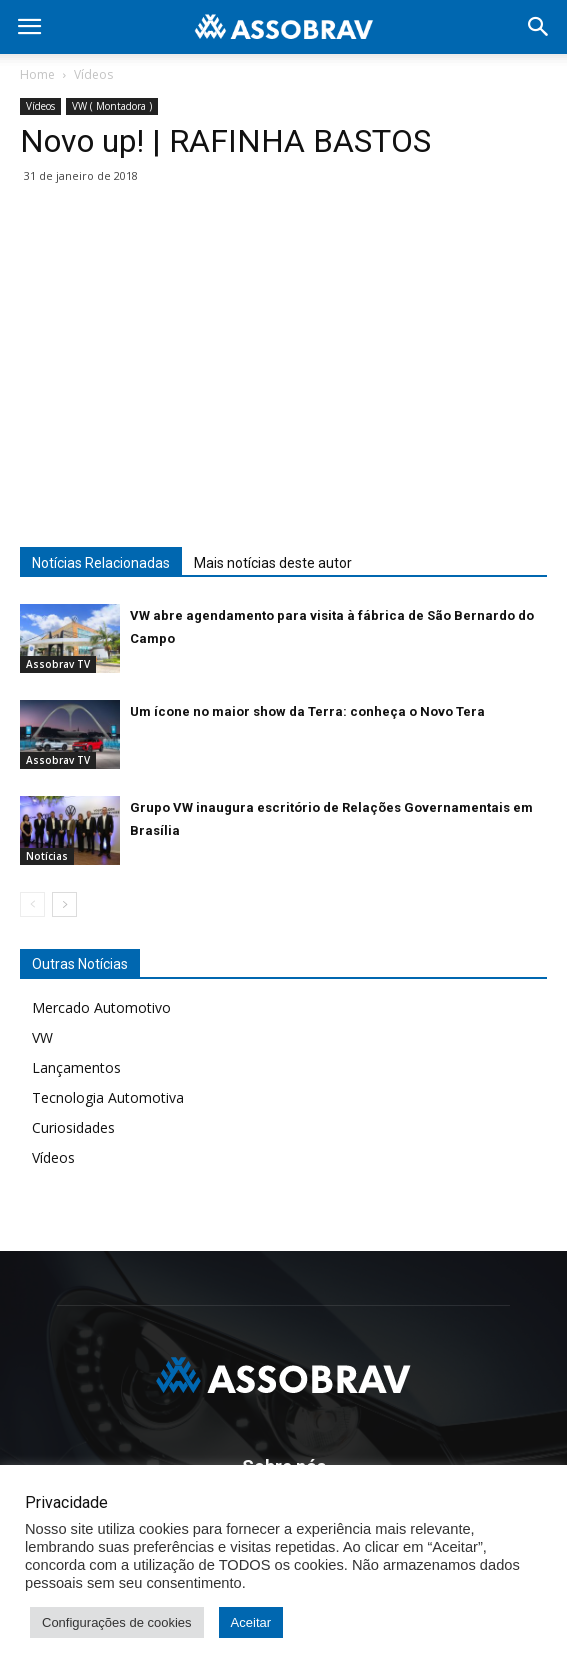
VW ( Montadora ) (112, 106)
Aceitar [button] (251, 1622)
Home (37, 74)
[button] (539, 27)
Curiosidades (73, 1127)
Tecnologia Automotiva (108, 1097)
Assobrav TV (58, 664)
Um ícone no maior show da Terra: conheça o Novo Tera (307, 711)
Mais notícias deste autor (273, 563)
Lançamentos (76, 1067)
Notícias (47, 856)
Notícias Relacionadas (101, 563)
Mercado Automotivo (101, 1007)
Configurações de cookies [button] (117, 1622)
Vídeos (93, 74)
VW (42, 1037)
